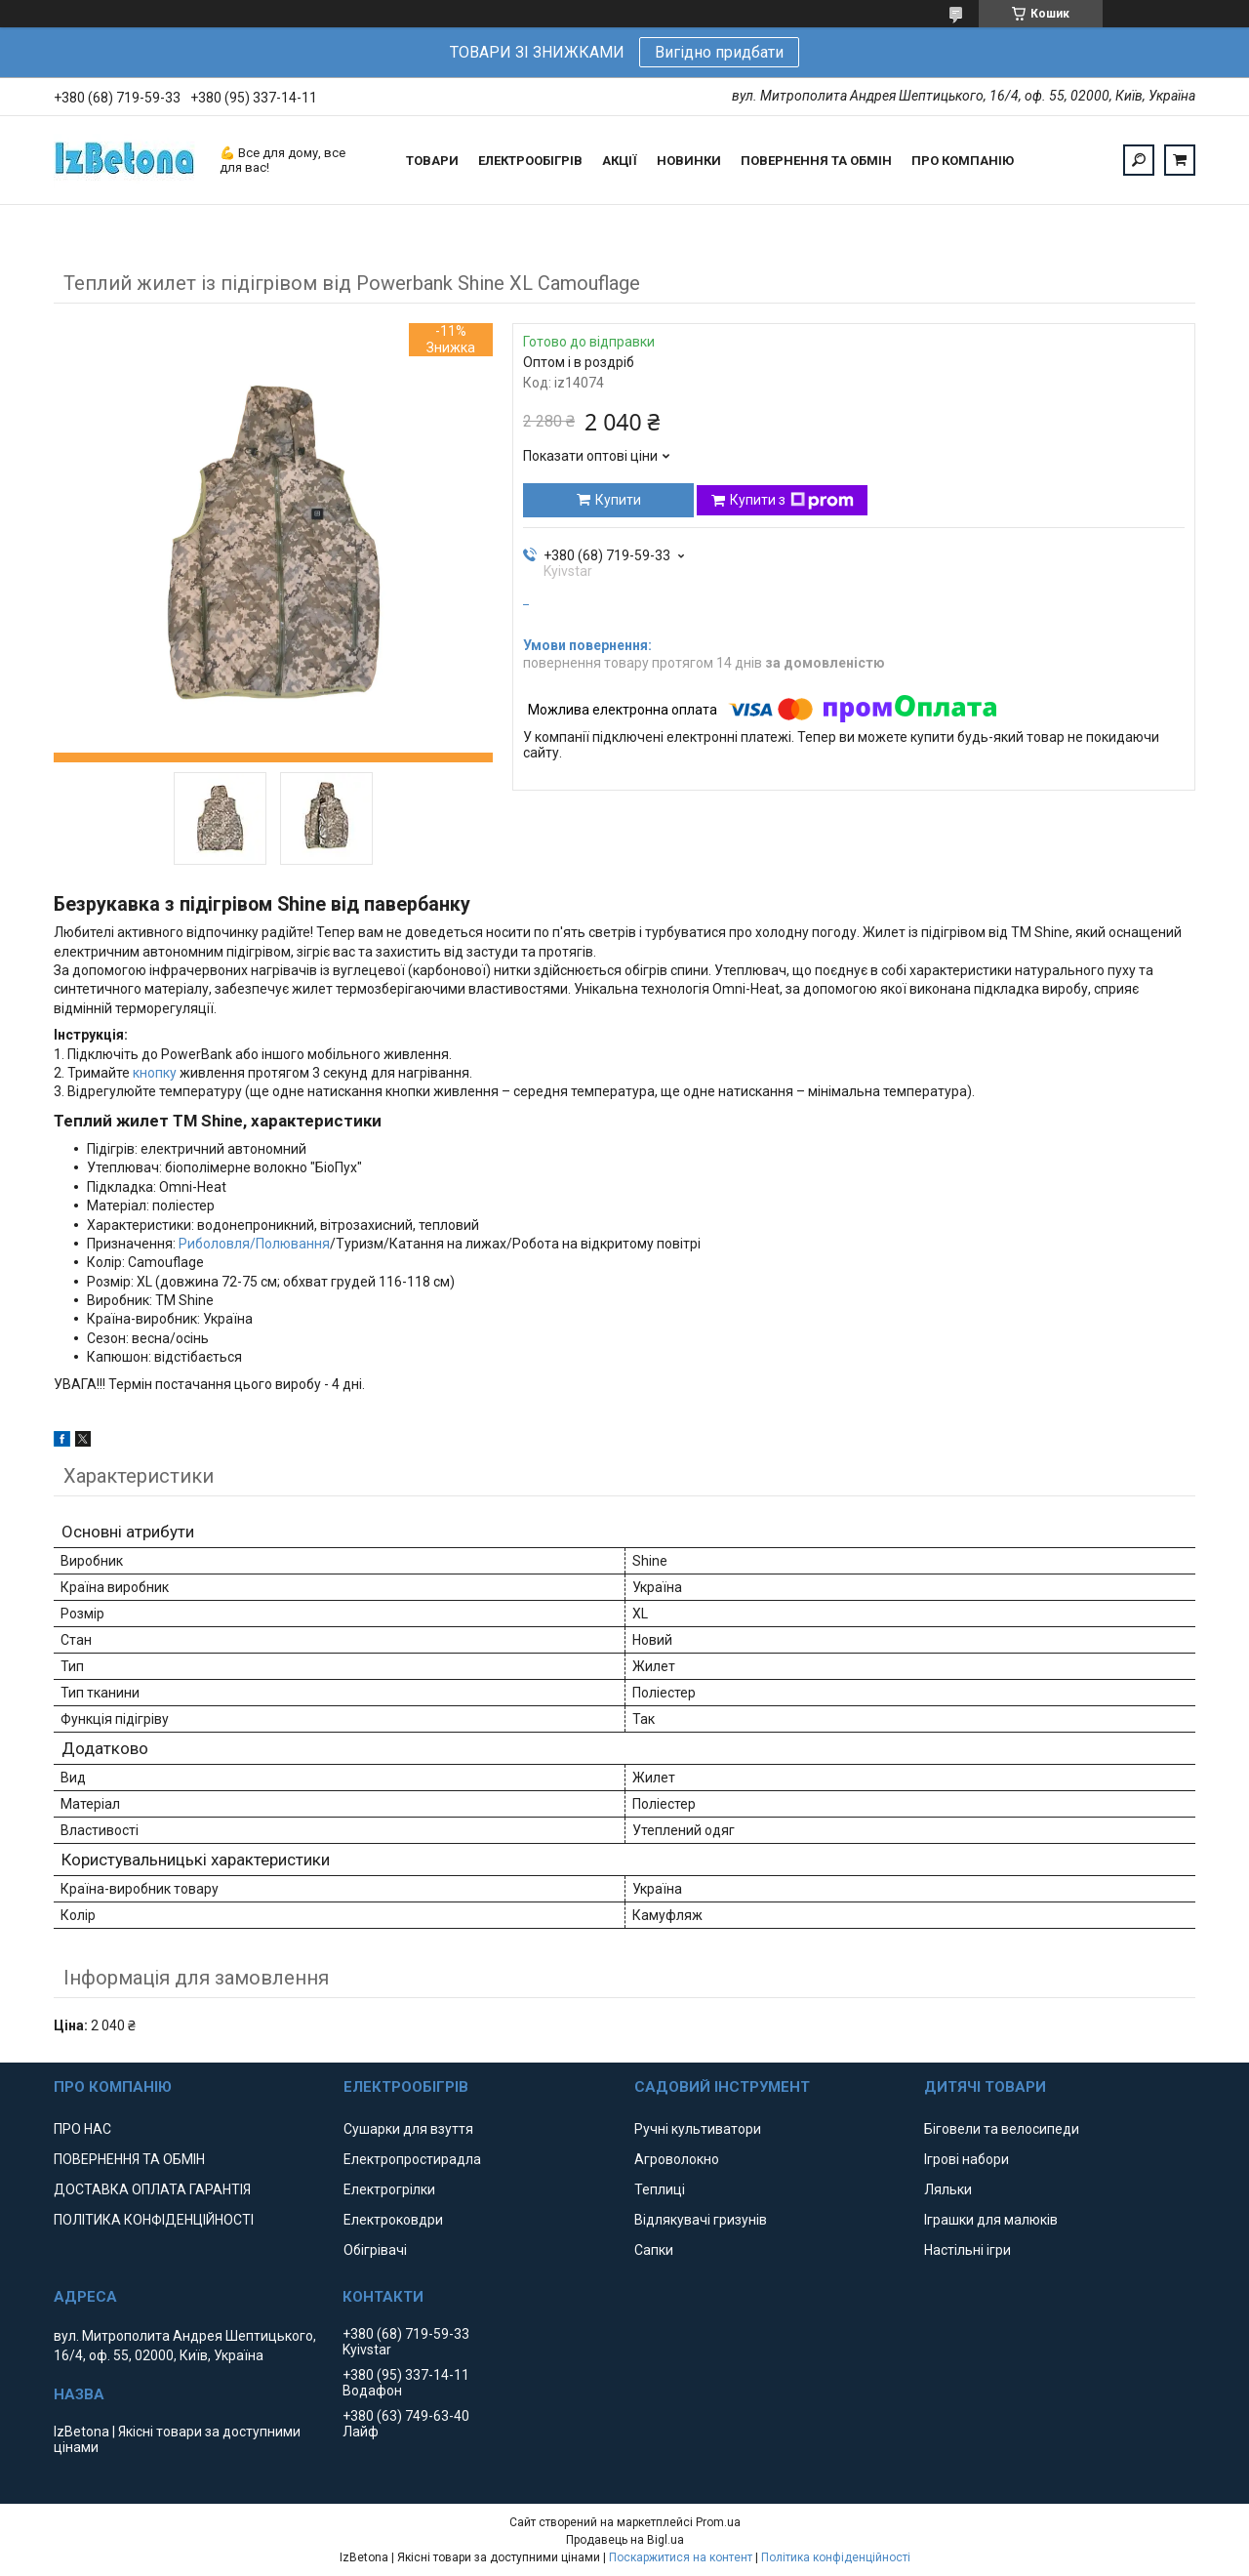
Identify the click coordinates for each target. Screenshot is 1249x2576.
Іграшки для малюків (991, 2220)
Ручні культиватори (697, 2129)
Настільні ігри (967, 2250)
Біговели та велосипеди (1001, 2129)
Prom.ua (718, 2522)
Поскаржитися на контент (680, 2557)
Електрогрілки (389, 2189)
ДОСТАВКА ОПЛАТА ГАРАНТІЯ (152, 2189)
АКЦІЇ (619, 160)
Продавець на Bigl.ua (625, 2540)
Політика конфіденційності (835, 2557)
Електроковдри (393, 2220)
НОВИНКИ (689, 160)
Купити (618, 500)
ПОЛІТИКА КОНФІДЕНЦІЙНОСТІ (154, 2220)
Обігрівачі (375, 2250)
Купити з (792, 501)
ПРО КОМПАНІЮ (962, 160)
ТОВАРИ (432, 160)
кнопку (155, 1073)
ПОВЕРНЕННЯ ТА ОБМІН (816, 160)
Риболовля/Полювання (254, 1243)
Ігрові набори (966, 2159)
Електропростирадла (412, 2159)
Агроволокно (676, 2159)
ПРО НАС (82, 2129)
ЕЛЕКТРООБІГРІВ (530, 160)
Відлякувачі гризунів (700, 2220)
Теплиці (659, 2189)
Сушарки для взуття (408, 2129)
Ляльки (948, 2189)
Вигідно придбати (719, 52)
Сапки (653, 2250)
